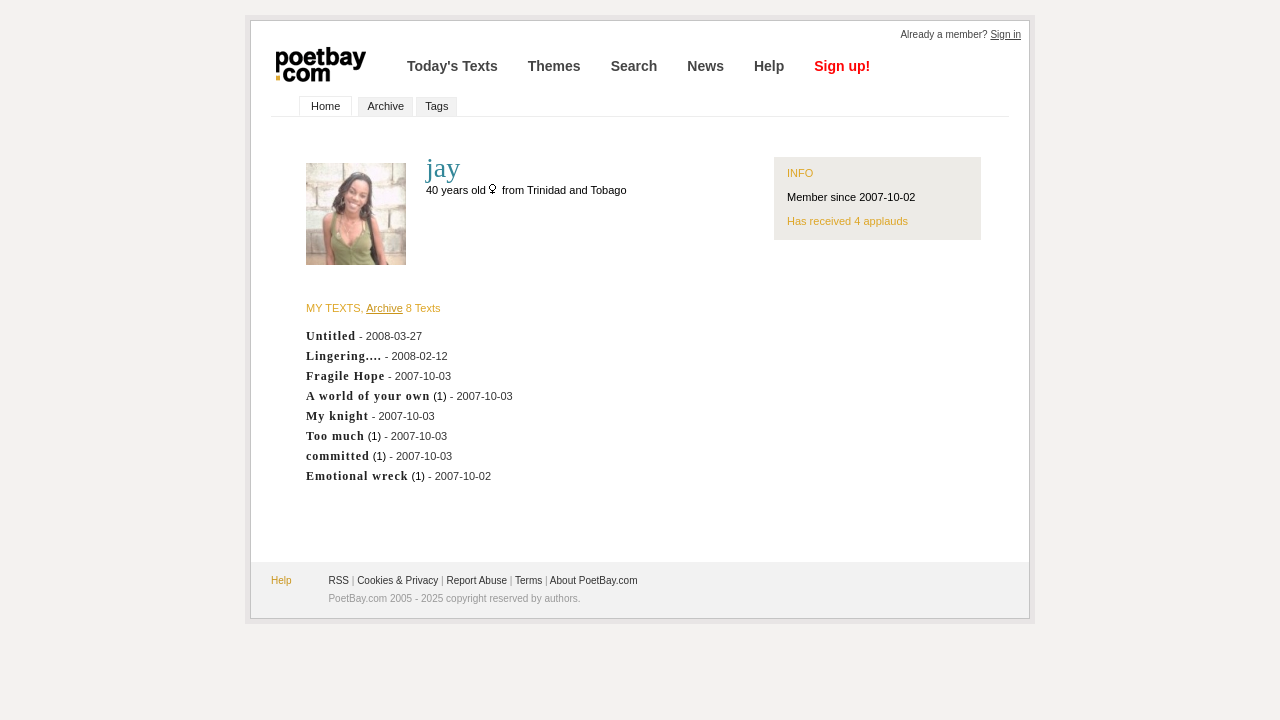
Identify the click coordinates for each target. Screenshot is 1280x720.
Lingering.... (344, 356)
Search (634, 66)
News (705, 66)
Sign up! (842, 66)
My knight (337, 416)
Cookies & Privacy (397, 580)
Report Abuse (476, 580)
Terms (528, 580)
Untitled (331, 336)
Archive (385, 106)
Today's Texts (452, 66)
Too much (335, 436)
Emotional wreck (357, 476)
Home (325, 106)
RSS (338, 580)
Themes (554, 66)
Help (769, 66)
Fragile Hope (345, 376)
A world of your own (368, 396)
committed (338, 456)
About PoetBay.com (594, 580)
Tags (436, 106)
